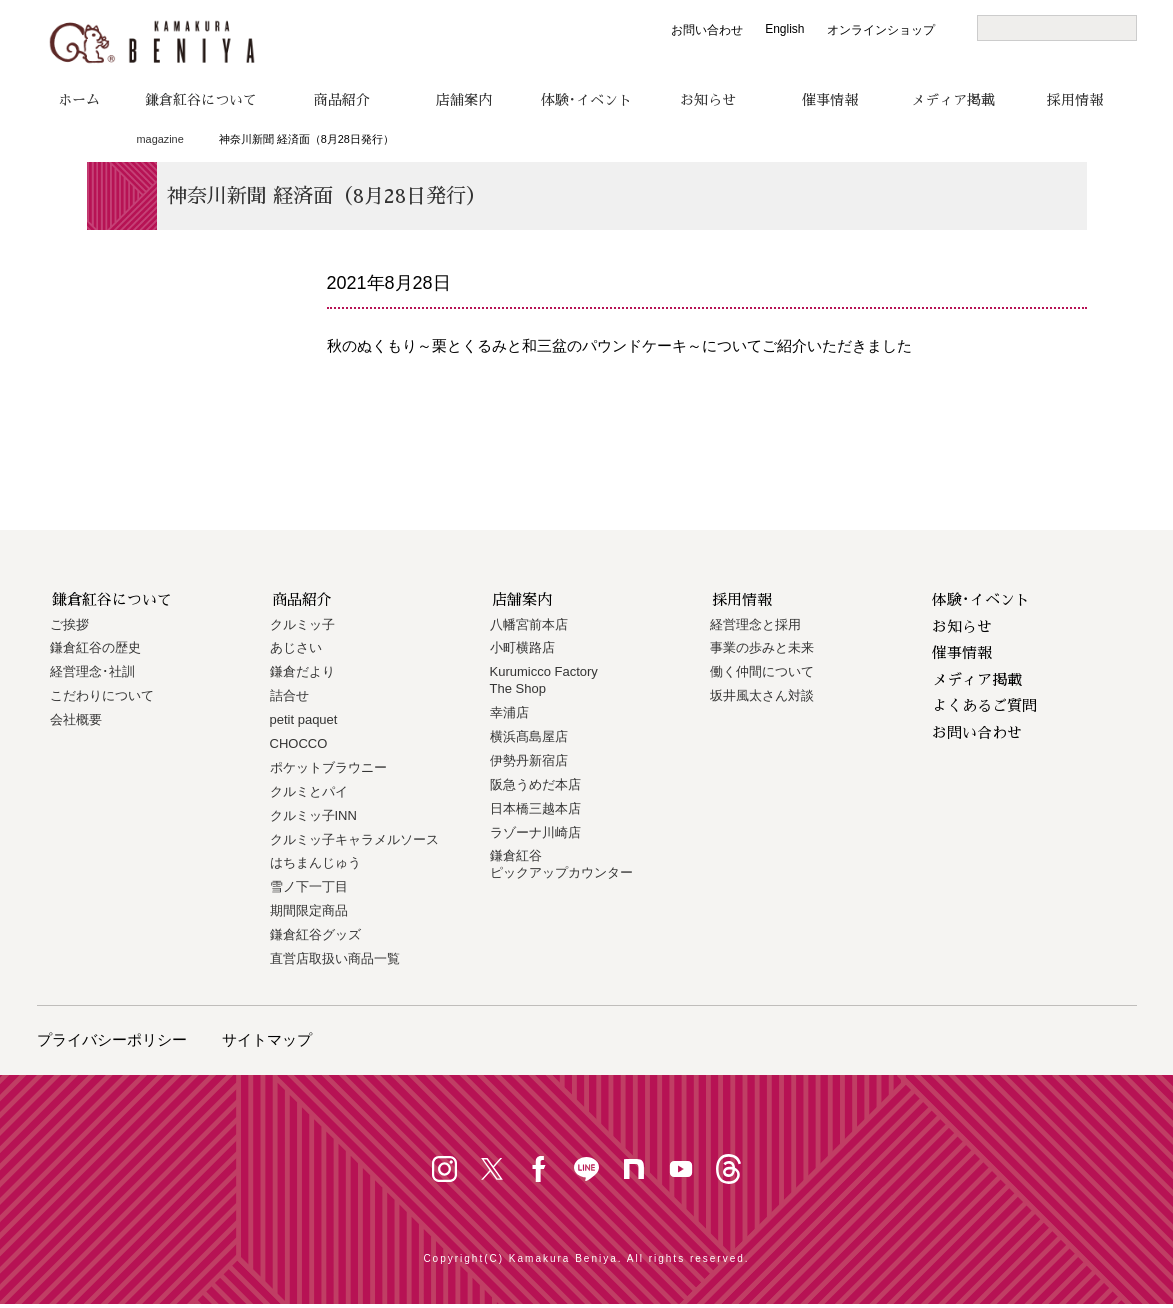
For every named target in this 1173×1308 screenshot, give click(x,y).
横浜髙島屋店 (529, 736)
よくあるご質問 (984, 705)
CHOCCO (299, 743)
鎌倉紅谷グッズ (315, 934)
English (784, 29)
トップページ (94, 140)
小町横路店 (522, 647)
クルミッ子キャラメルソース (354, 839)
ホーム (79, 100)
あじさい (296, 647)
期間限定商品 (309, 910)
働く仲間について (762, 671)
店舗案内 (464, 100)
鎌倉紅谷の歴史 (95, 647)
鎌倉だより (302, 671)
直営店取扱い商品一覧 (335, 958)
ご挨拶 (69, 624)
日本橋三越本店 (535, 808)
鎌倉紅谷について (201, 100)
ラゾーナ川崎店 (535, 832)
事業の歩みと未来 (762, 647)
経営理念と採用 (755, 624)
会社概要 (76, 719)
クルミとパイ (309, 791)
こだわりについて (102, 695)
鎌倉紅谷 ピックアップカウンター (561, 864)
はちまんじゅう (315, 862)
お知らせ (708, 100)
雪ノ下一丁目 (309, 886)
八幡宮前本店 (529, 624)
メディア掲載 (953, 100)
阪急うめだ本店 (535, 784)
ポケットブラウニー (328, 767)
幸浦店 (509, 712)
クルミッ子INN (313, 815)
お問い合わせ (707, 30)
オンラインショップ (881, 30)
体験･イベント (586, 100)
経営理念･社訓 (92, 671)
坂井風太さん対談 (762, 695)
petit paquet (304, 719)
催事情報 (830, 100)
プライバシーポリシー (112, 1039)
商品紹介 (342, 100)
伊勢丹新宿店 (529, 760)
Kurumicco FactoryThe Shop (544, 680)
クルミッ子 (302, 624)
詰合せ (289, 695)
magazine (160, 139)
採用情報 (1075, 100)
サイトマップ (267, 1039)
